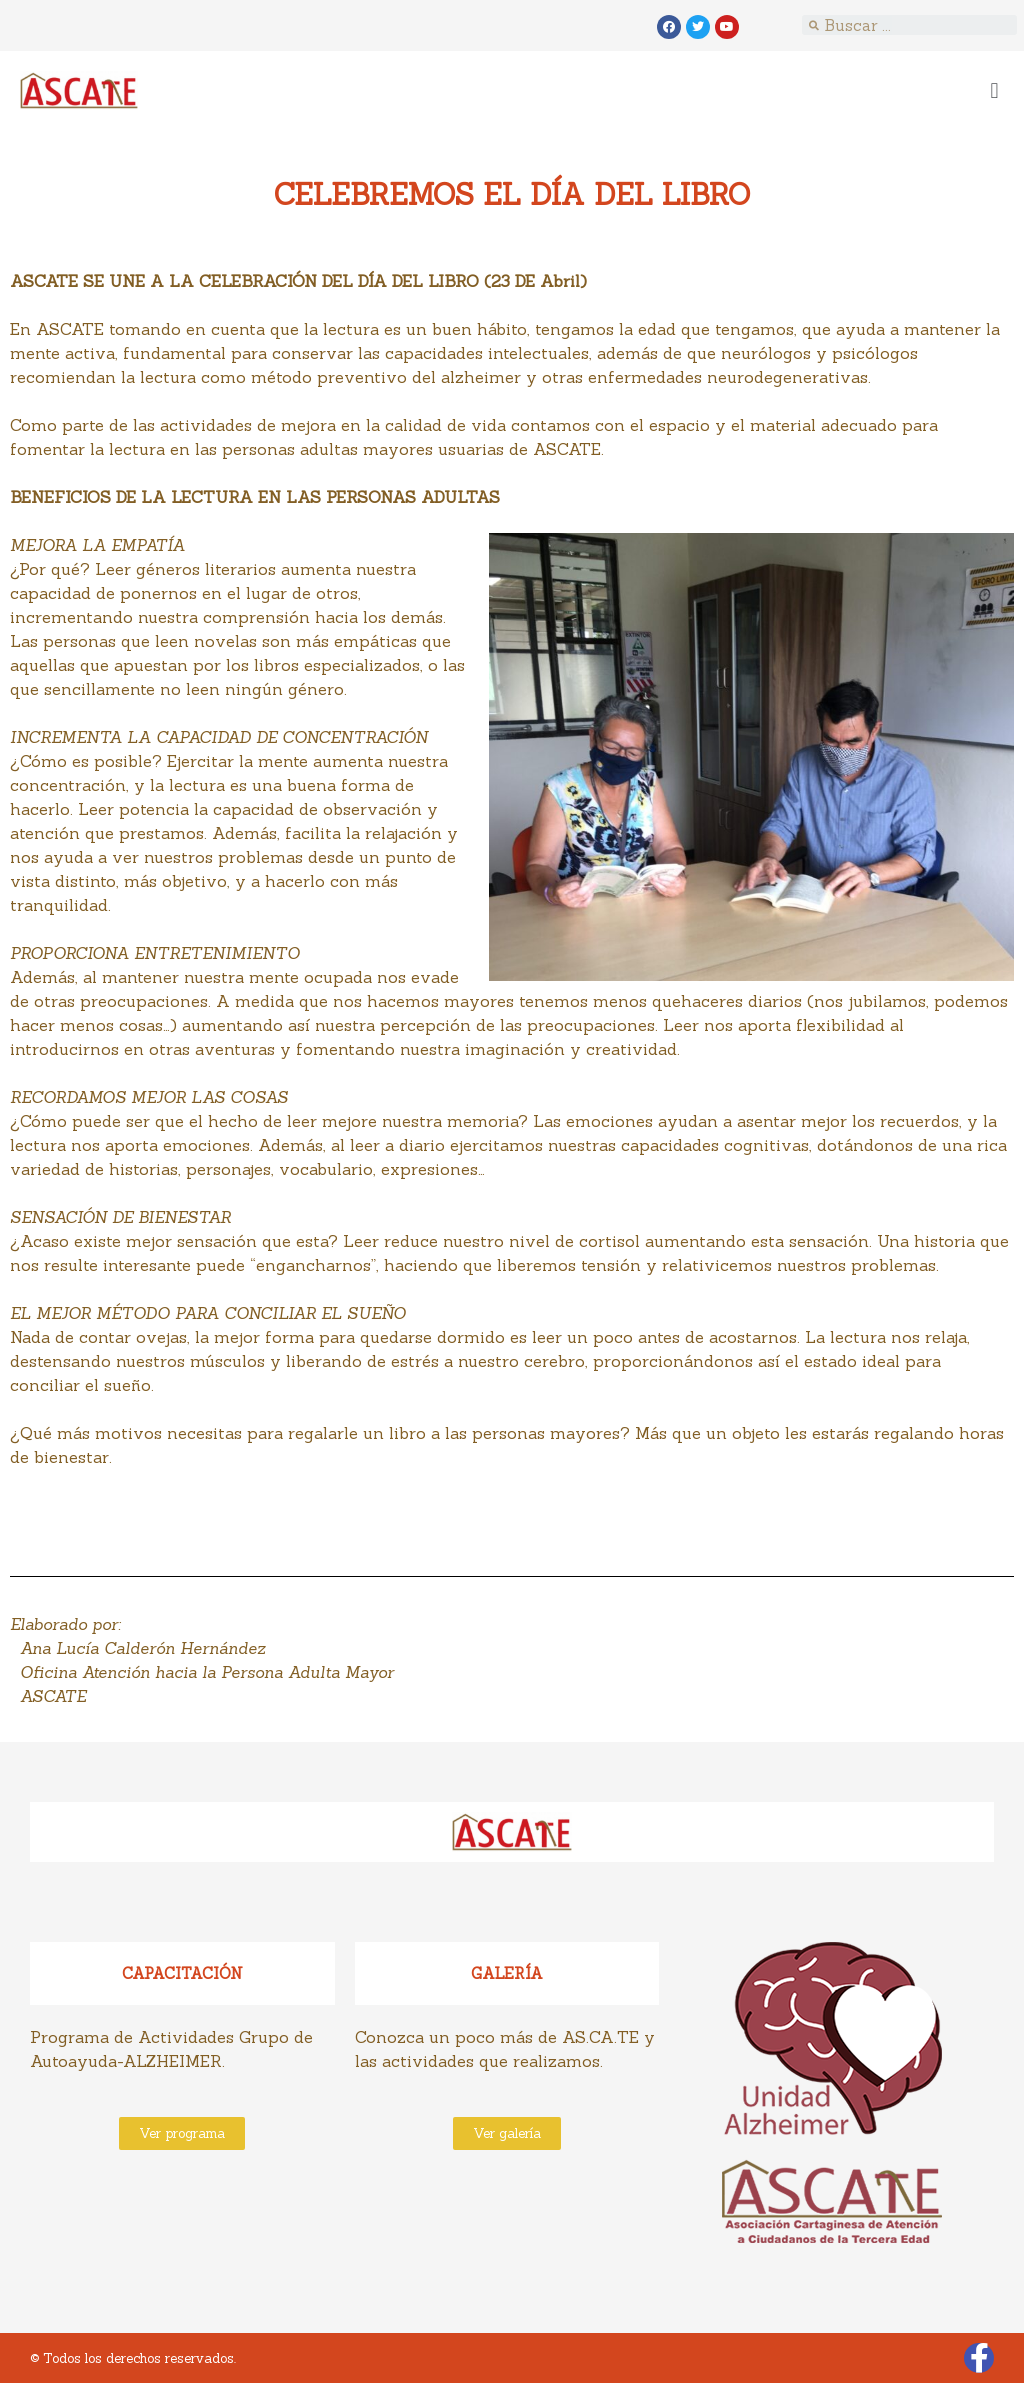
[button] (994, 90)
